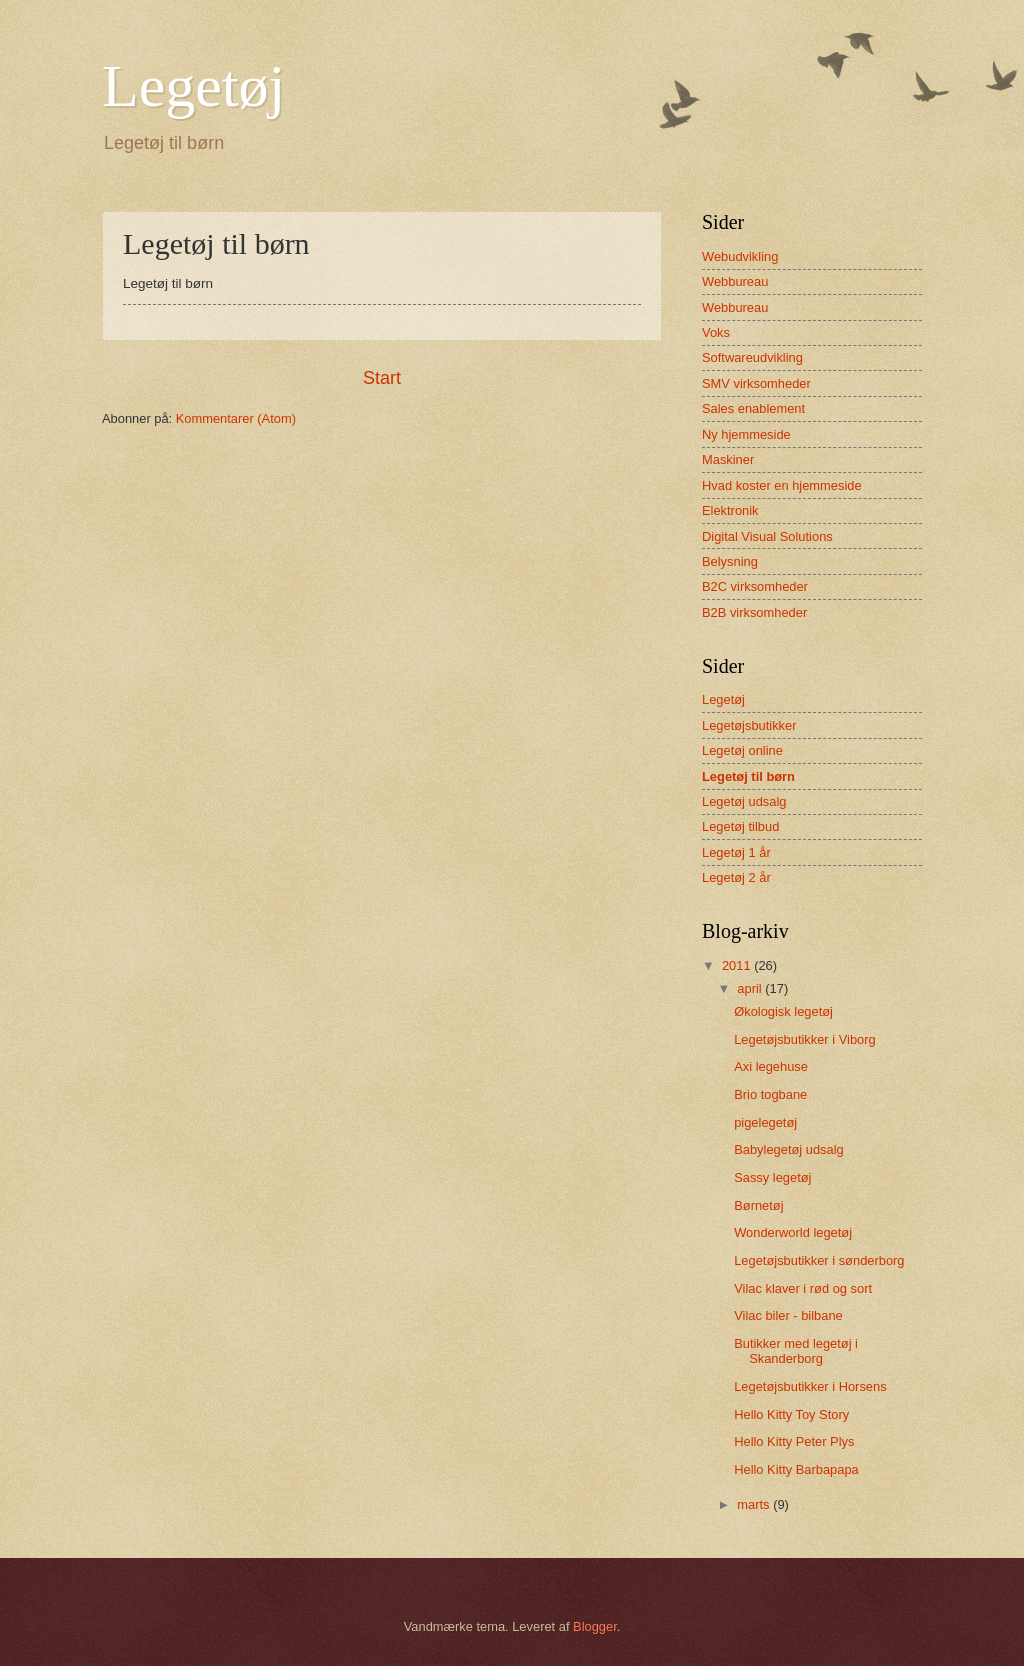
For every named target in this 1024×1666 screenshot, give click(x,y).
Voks (716, 332)
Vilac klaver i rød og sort (803, 1288)
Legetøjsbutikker (749, 725)
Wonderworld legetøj (793, 1232)
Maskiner (728, 459)
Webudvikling (740, 256)
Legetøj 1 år (736, 852)
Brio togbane (770, 1094)
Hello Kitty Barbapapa (796, 1469)
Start (382, 378)
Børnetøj (758, 1205)
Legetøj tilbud (740, 826)
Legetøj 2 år (736, 877)
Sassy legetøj (772, 1177)
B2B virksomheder (754, 612)
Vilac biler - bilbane (788, 1315)
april (751, 988)
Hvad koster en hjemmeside (782, 485)
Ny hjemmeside (746, 434)
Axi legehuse (771, 1066)
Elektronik (730, 510)
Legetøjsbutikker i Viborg (804, 1039)
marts (755, 1504)
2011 (738, 965)
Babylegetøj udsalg (789, 1149)
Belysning (730, 561)
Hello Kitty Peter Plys (794, 1441)
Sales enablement (753, 408)
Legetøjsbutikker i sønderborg (819, 1260)
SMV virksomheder (756, 383)
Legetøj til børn (748, 776)
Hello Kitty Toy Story (791, 1414)
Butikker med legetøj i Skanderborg (796, 1351)
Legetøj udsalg (744, 801)
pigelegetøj (765, 1122)
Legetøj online (742, 750)
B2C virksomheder (755, 586)
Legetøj (193, 86)
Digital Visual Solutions (767, 536)
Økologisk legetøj (783, 1011)
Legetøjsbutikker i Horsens (810, 1386)
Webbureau (735, 281)
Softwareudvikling (752, 357)
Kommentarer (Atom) (236, 418)
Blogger (595, 1626)
